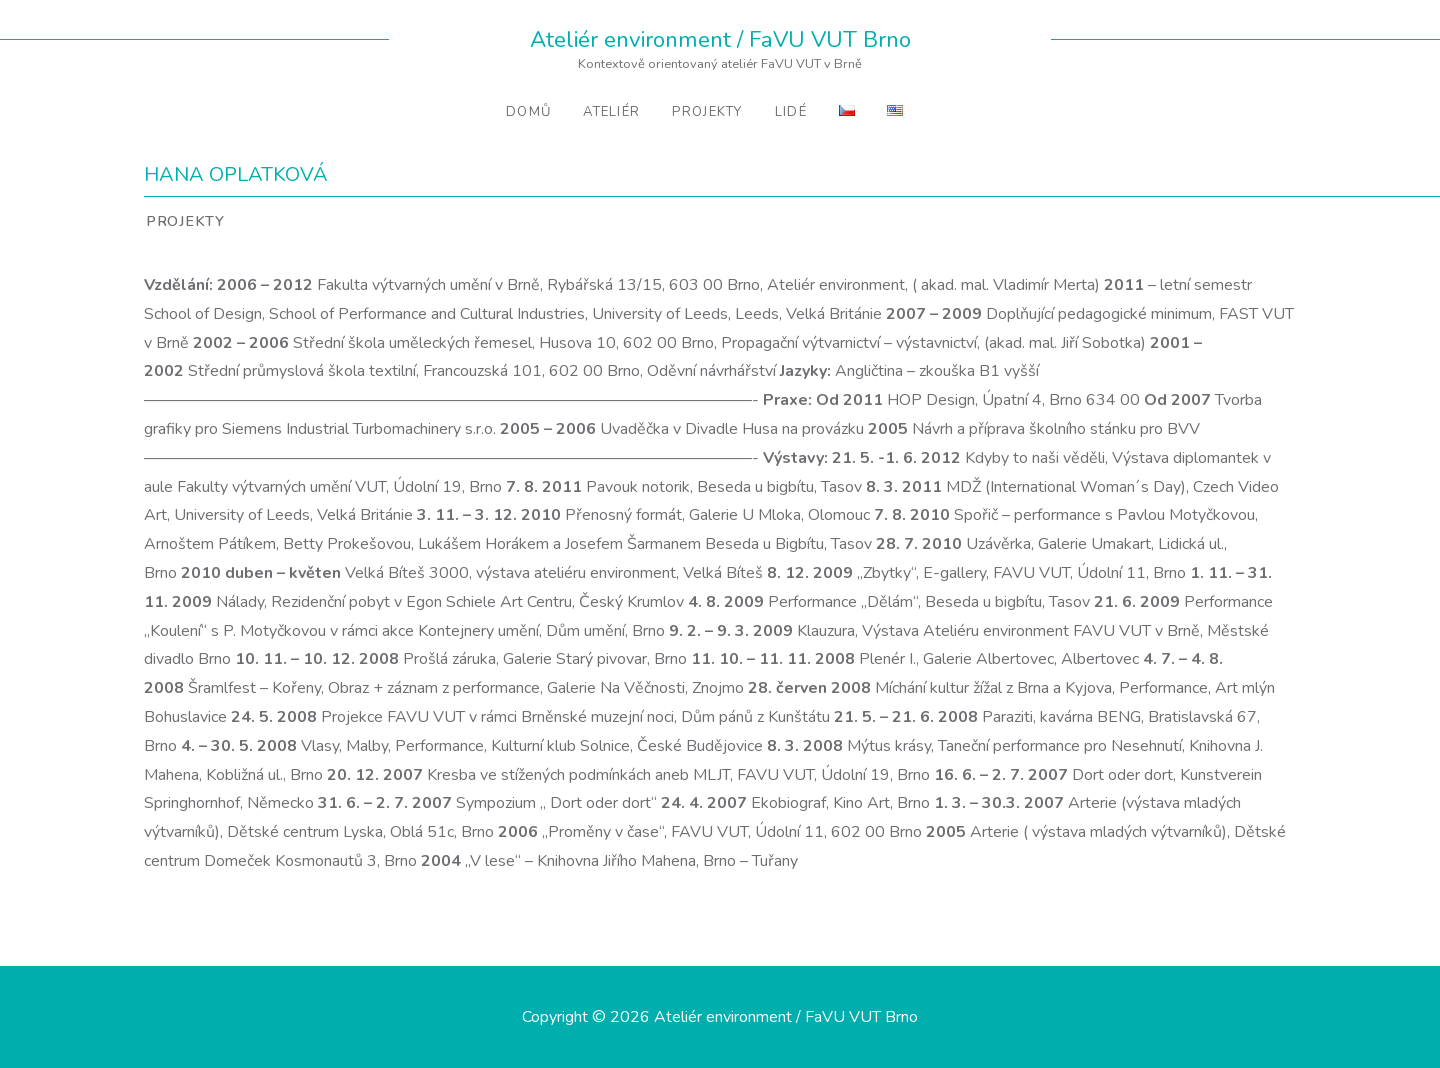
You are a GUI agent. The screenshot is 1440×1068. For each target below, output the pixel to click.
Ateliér (611, 112)
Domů (528, 112)
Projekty (707, 112)
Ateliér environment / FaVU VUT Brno (720, 39)
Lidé (791, 112)
